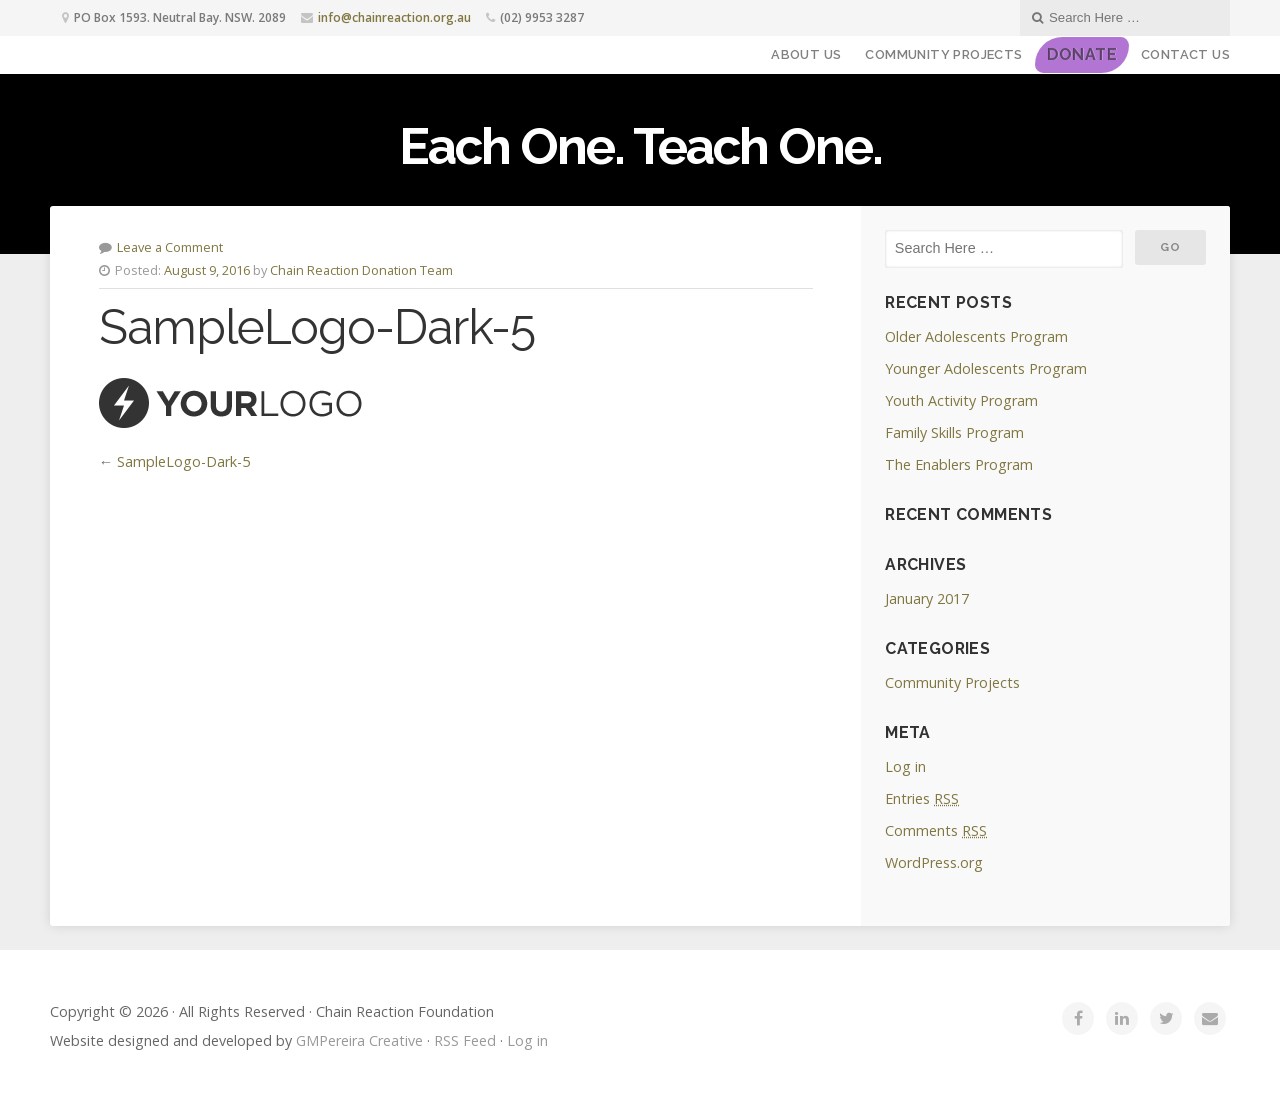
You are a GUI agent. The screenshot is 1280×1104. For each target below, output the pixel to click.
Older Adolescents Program (976, 336)
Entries (922, 798)
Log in (905, 766)
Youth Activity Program (961, 400)
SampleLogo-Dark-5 (183, 461)
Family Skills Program (954, 432)
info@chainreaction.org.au (394, 17)
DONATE (1082, 54)
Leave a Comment (170, 247)
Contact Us (1185, 54)
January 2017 (927, 598)
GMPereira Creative (359, 1040)
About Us (806, 54)
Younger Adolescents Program (986, 368)
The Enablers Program (959, 464)
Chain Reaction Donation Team (361, 270)
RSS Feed (465, 1040)
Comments (936, 830)
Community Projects (943, 54)
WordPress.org (934, 862)
